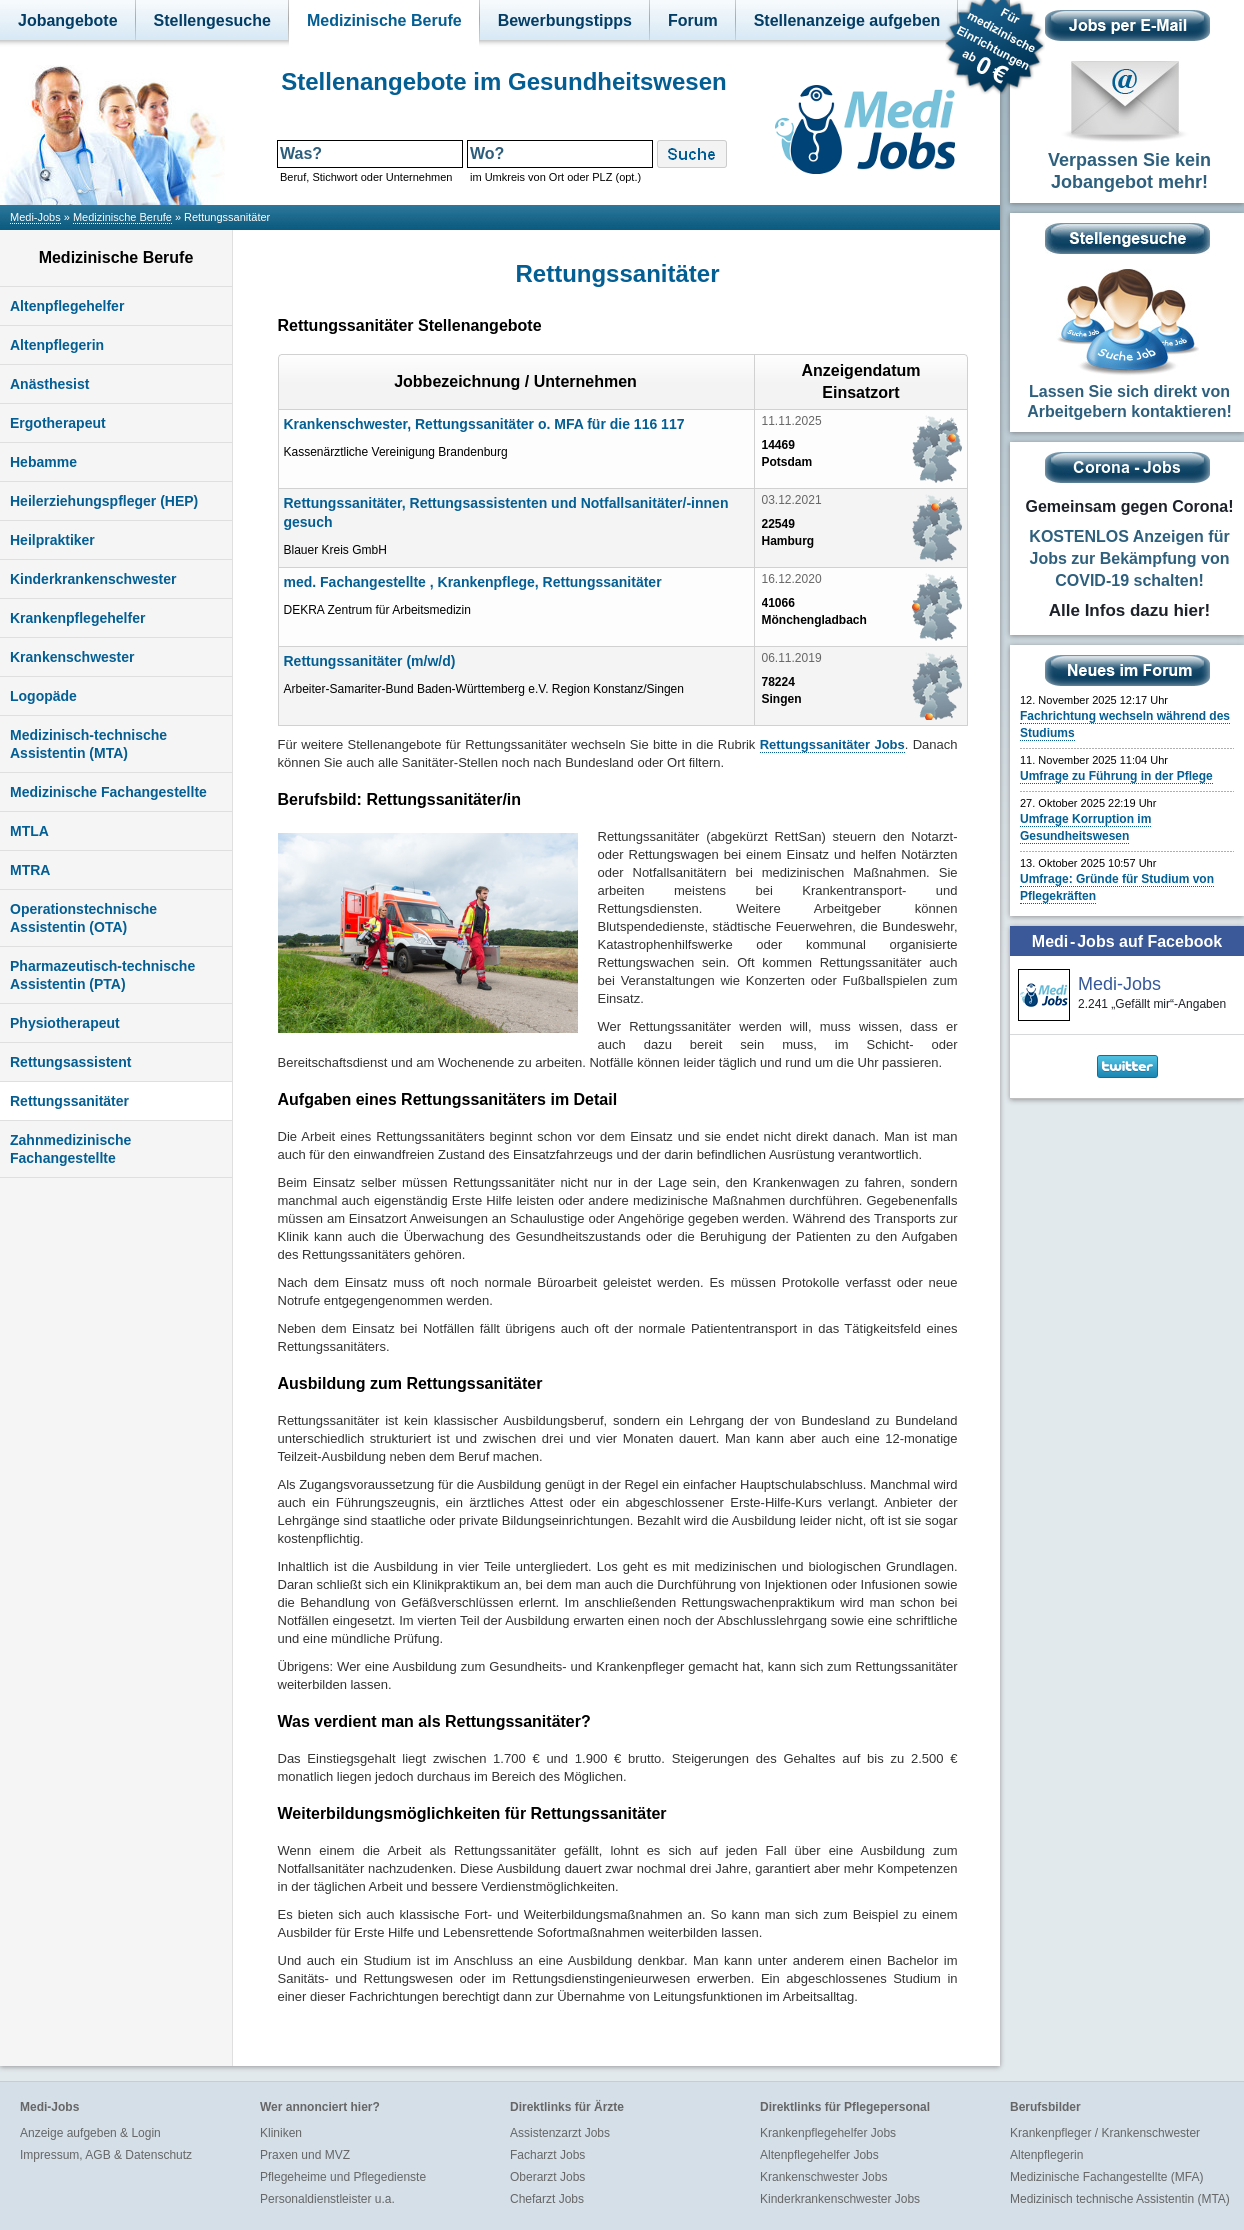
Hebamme (43, 462)
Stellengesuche (212, 20)
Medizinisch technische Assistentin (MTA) (1120, 2199)
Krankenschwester (72, 657)
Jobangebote (68, 20)
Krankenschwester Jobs (823, 2177)
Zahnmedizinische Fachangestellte (70, 1149)
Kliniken (281, 2133)
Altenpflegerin (57, 345)
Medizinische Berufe (384, 20)
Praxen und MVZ (305, 2155)
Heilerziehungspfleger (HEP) (104, 501)
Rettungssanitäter (69, 1101)
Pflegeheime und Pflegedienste (343, 2177)
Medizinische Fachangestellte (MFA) (1106, 2177)
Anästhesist (49, 384)
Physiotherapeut (65, 1023)
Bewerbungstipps (565, 20)
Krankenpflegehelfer (77, 618)
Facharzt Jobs (547, 2155)
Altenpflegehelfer (67, 306)
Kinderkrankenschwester (93, 579)
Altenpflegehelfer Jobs (819, 2155)
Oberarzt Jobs (547, 2177)
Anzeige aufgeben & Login (90, 2133)
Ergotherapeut (58, 423)
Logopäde (43, 696)
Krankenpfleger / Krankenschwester (1105, 2133)
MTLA (29, 831)
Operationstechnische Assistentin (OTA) (83, 918)
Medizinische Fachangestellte (108, 792)
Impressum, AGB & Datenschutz (106, 2155)
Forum (693, 20)
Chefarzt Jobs (547, 2199)
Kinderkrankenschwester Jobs (840, 2199)
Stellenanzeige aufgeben (847, 20)
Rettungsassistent (70, 1062)
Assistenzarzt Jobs (560, 2133)
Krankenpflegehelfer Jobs (828, 2133)
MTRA (30, 870)
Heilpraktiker (52, 540)
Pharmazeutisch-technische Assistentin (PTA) (102, 975)
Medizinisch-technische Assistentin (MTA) (88, 744)
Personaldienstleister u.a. (327, 2199)
